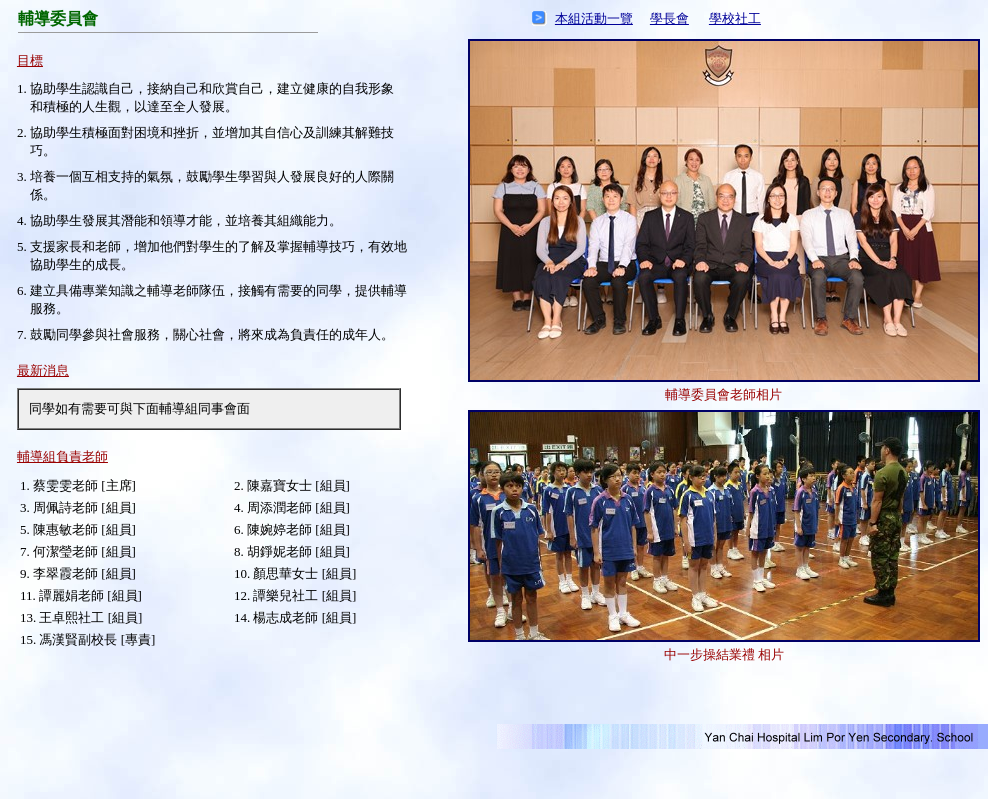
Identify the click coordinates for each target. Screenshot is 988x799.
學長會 (669, 18)
